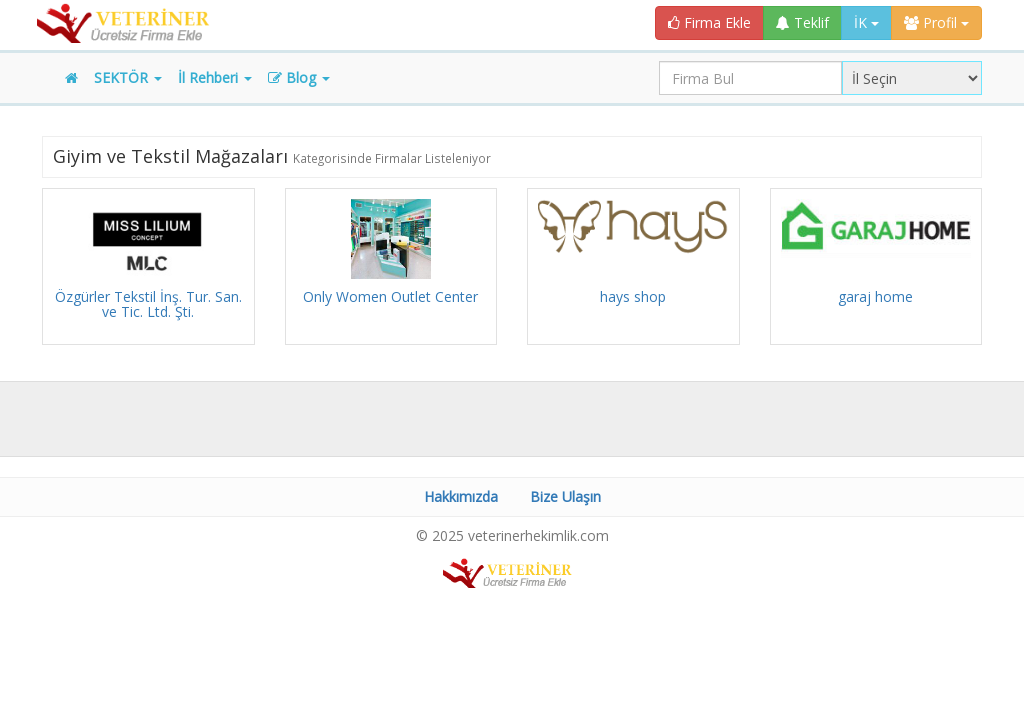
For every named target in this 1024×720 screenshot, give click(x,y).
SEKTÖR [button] (128, 77)
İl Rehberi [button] (215, 77)
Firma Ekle (709, 22)
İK (866, 22)
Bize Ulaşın (565, 496)
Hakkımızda (461, 496)
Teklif (802, 22)
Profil (936, 22)
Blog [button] (299, 77)
